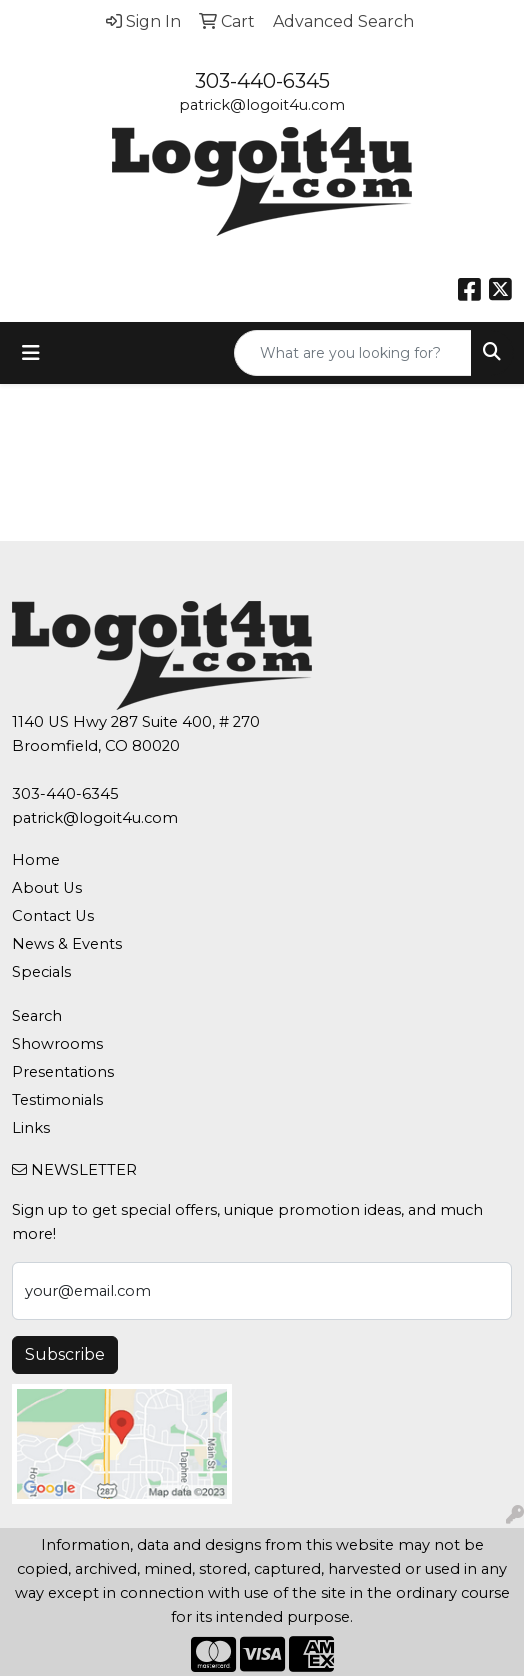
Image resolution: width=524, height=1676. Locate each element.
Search (37, 1016)
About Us (47, 888)
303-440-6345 (262, 81)
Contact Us (53, 916)
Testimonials (57, 1100)
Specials (41, 972)
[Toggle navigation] (31, 353)
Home (36, 860)
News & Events (67, 944)
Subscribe (65, 1354)
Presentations (63, 1072)
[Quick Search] (353, 353)
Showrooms (57, 1044)
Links (31, 1128)
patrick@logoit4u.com (262, 105)
